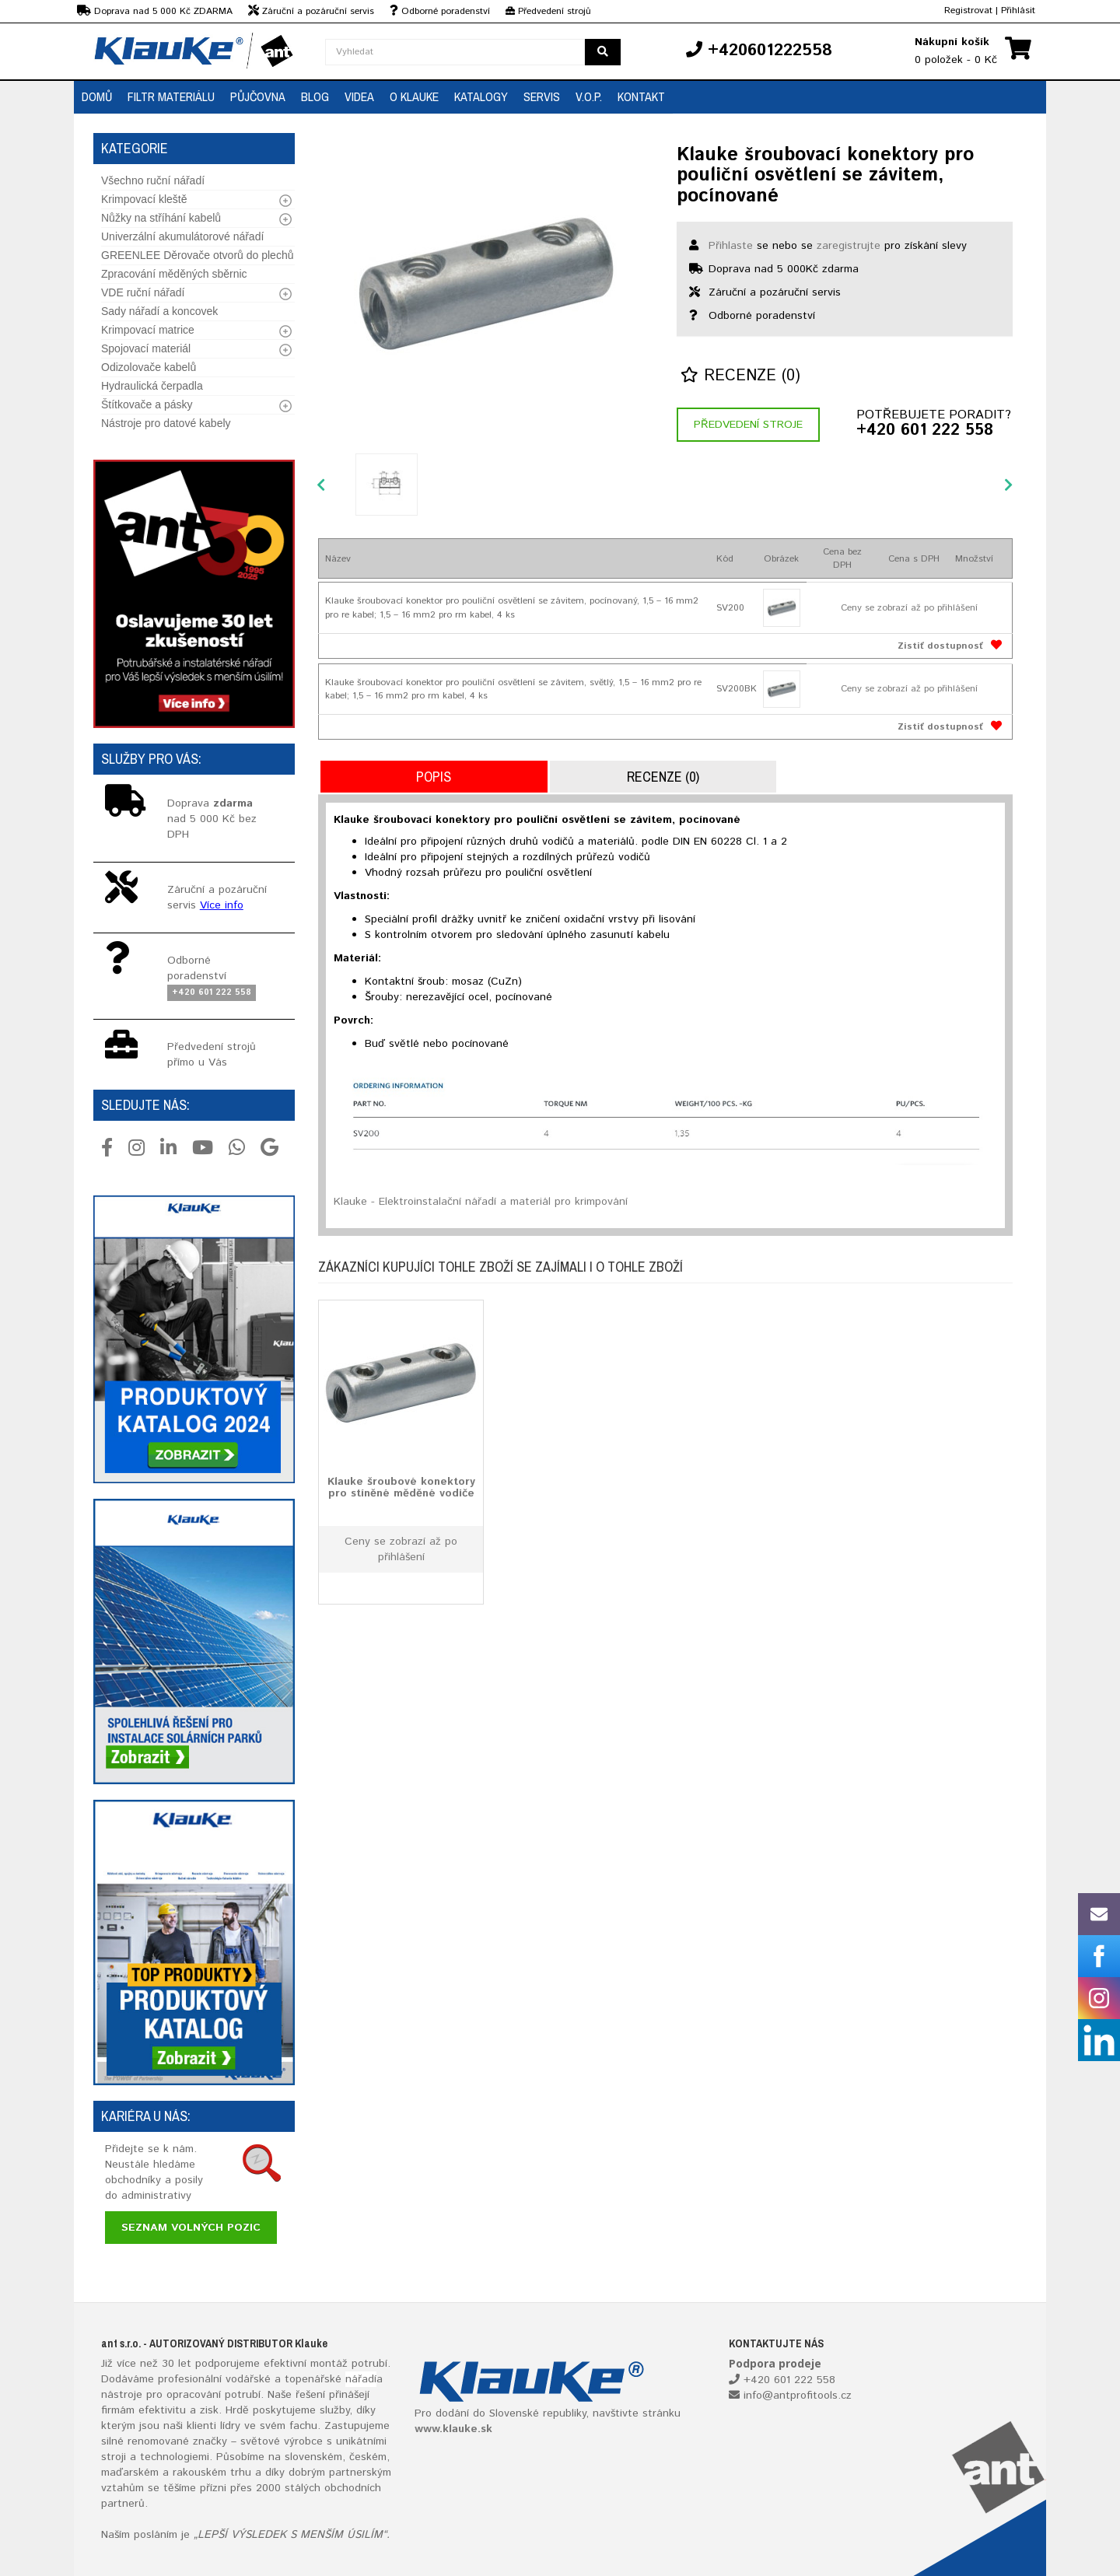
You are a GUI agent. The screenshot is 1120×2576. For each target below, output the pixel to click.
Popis (433, 776)
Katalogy (481, 96)
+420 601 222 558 (924, 431)
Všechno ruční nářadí (153, 180)
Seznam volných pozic (191, 2227)
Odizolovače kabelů (148, 367)
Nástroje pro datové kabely (166, 423)
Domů (97, 96)
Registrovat (968, 10)
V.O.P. (589, 96)
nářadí (360, 2379)
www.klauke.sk (453, 2429)
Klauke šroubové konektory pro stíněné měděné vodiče (401, 1486)
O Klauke (414, 96)
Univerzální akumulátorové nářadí (182, 236)
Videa (359, 96)
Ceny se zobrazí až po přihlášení (909, 607)
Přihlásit (1018, 10)
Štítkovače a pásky (147, 404)
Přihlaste (731, 246)
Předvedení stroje (748, 424)
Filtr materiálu (171, 96)
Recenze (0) (740, 376)
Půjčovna (257, 96)
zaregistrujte (848, 246)
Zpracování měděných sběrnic (174, 274)
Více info (221, 905)
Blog (315, 96)
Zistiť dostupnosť (940, 646)
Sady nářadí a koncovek (159, 311)
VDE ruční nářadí (142, 292)
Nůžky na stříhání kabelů (161, 218)
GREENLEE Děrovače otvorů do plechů (197, 255)
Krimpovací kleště (144, 199)
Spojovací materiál (146, 348)
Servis (541, 96)
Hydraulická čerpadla (152, 386)
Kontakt (641, 96)
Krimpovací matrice (147, 330)
